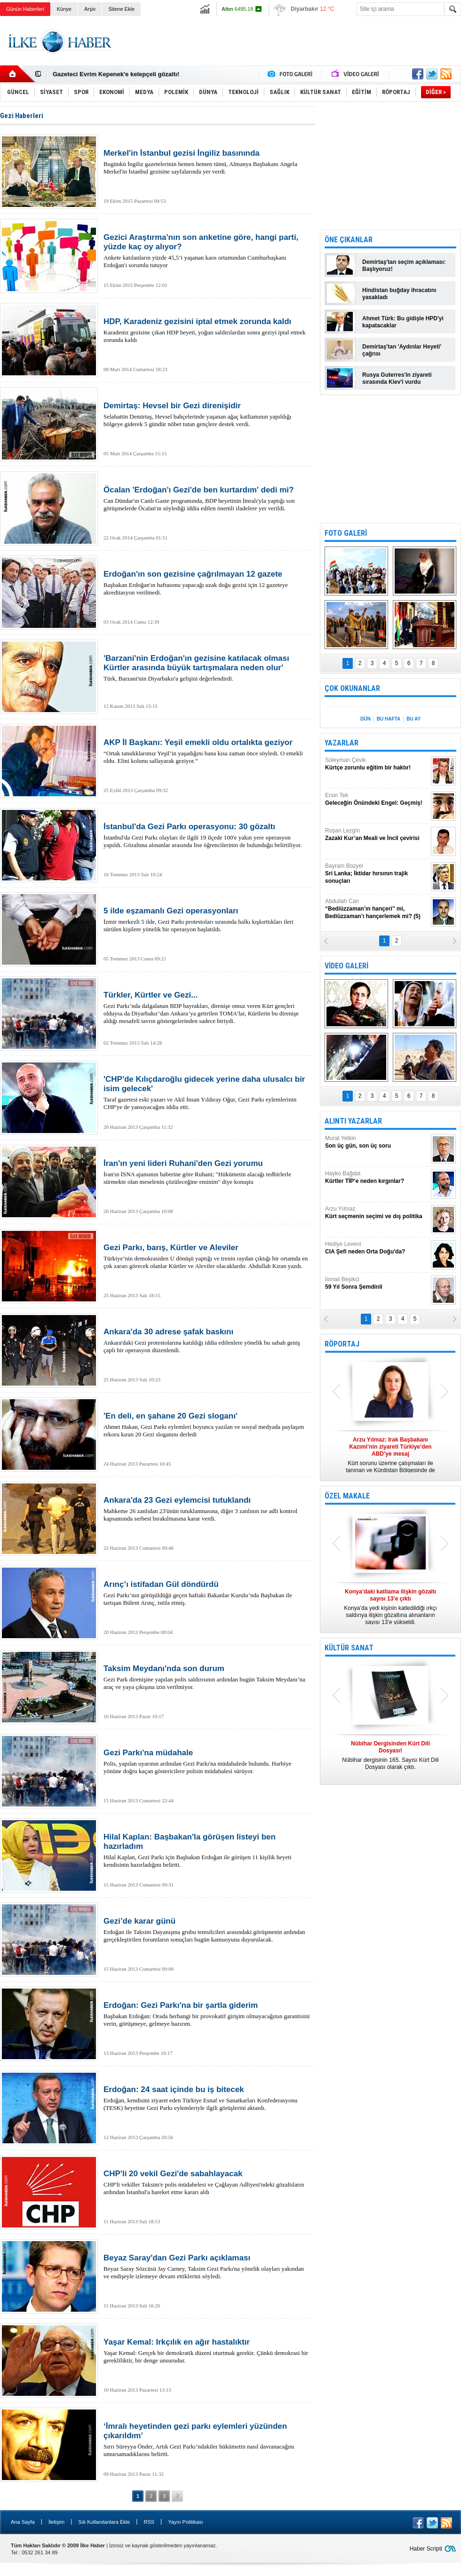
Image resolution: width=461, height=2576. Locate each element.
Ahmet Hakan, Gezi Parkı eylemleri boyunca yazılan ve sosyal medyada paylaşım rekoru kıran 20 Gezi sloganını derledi (206, 1424)
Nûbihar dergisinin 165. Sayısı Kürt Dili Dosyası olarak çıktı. (390, 1755)
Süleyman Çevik (377, 764)
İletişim (56, 2522)
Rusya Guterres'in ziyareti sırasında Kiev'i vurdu (397, 378)
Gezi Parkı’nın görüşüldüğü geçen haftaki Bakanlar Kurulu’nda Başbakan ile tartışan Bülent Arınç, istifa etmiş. (206, 1593)
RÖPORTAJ (342, 1344)
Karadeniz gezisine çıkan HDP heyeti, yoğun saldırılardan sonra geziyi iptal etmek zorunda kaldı (206, 330)
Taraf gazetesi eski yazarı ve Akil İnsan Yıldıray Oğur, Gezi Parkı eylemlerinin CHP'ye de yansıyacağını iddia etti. (206, 1092)
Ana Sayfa (23, 2522)
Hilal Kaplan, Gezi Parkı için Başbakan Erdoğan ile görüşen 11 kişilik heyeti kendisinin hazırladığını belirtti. (206, 1850)
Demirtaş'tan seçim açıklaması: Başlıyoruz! (404, 265)
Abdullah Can (377, 909)
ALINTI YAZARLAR (353, 1121)
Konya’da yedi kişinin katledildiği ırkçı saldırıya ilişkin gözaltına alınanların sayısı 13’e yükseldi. (390, 1606)
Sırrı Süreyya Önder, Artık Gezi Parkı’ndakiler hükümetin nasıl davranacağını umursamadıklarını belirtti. (206, 2439)
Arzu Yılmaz (377, 1212)
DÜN (365, 718)
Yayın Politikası (185, 2522)
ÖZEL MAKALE (347, 1495)
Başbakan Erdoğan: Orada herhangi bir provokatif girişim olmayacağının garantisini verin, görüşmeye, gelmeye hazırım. (206, 2014)
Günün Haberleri (25, 9)
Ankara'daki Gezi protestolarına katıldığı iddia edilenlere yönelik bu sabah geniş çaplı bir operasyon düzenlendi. (206, 1340)
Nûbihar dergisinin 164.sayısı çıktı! (103, 74)
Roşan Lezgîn (377, 834)
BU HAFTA (388, 718)
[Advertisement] (390, 165)
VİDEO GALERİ (346, 965)
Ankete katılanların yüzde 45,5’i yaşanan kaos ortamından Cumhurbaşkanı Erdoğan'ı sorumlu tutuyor (206, 251)
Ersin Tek (377, 799)
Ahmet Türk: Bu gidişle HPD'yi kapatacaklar (403, 322)
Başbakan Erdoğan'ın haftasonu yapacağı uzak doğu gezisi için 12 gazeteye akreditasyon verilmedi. (206, 583)
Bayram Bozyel (377, 874)
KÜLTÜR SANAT (349, 1647)
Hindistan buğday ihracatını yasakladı (399, 294)
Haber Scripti (426, 2548)
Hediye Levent (377, 1248)
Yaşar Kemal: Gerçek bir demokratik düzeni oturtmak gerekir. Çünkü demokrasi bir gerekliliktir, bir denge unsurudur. (206, 2351)
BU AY (413, 718)
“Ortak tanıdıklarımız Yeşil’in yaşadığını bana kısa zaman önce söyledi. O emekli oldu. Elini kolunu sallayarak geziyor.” (206, 751)
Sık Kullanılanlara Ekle (104, 2522)
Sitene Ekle (121, 9)
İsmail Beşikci (377, 1283)
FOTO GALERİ (346, 533)
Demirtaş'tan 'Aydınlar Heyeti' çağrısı (401, 350)
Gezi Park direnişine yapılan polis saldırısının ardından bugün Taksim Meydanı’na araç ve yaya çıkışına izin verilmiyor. (206, 1677)
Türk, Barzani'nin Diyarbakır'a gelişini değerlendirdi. (206, 668)
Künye (64, 9)
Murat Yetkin (377, 1142)
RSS (148, 2522)
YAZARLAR (341, 742)
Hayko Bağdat (377, 1177)
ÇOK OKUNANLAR (352, 688)
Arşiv (89, 9)
